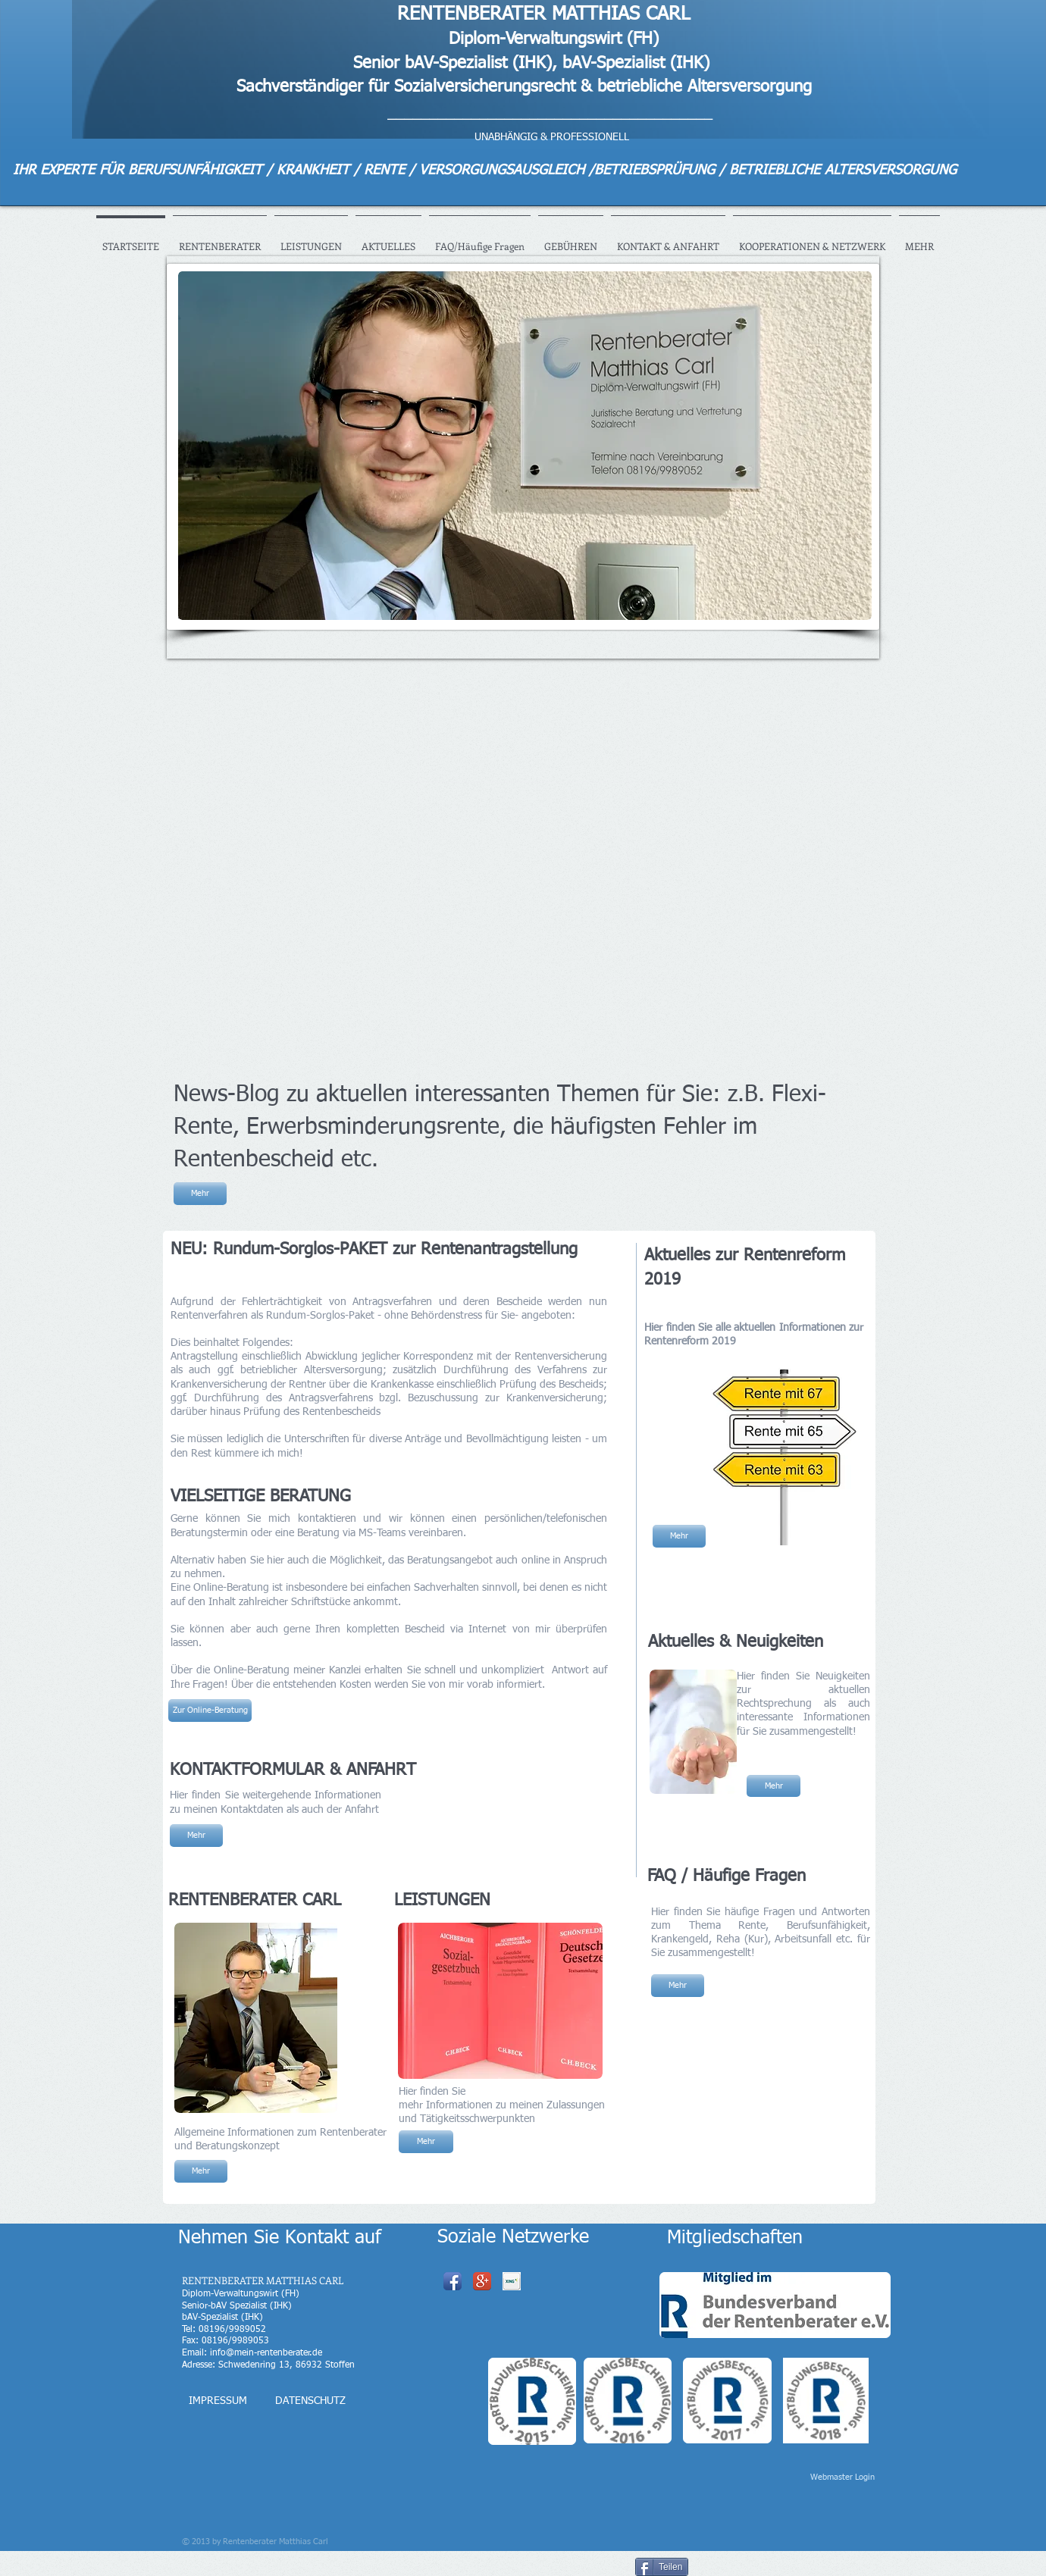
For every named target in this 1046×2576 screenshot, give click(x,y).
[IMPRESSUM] (217, 2401)
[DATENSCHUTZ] (310, 2401)
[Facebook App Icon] (452, 2281)
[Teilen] (661, 2567)
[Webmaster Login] (842, 2477)
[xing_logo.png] (512, 2281)
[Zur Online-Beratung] (210, 1710)
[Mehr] (200, 1193)
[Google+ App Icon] (482, 2281)
